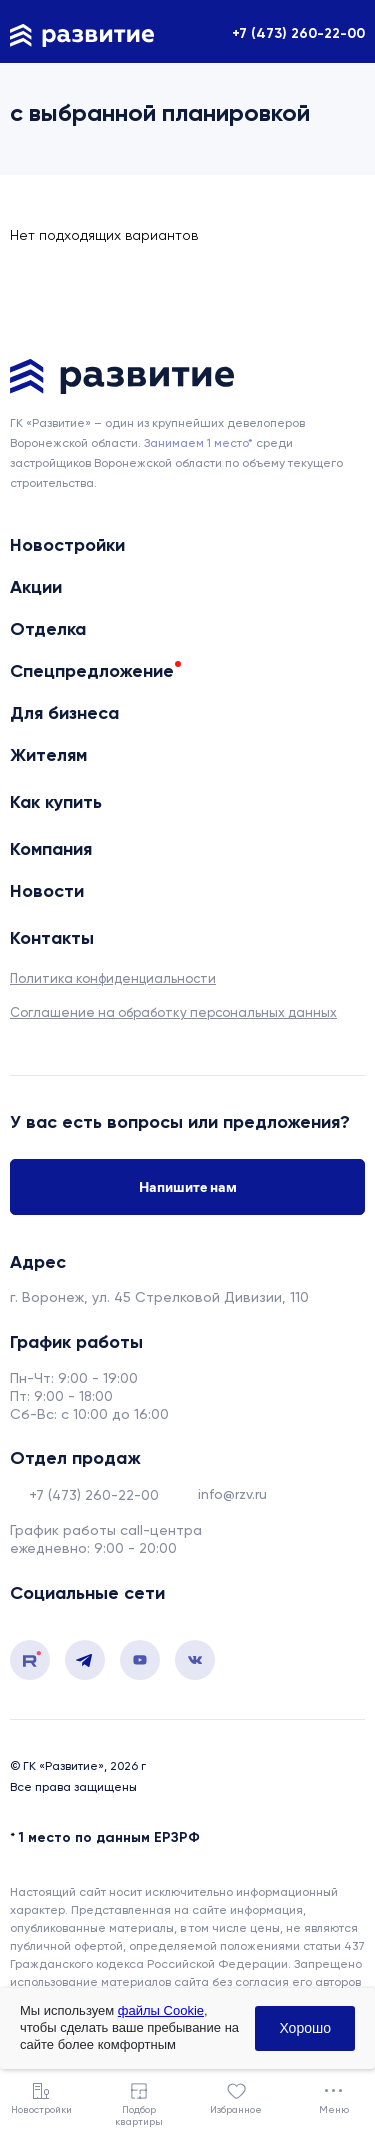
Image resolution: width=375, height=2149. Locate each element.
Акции (36, 587)
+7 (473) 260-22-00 (298, 33)
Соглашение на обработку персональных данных (173, 1012)
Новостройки (67, 545)
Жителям (48, 755)
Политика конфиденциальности (113, 978)
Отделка (48, 629)
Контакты (52, 938)
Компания (51, 849)
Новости (47, 891)
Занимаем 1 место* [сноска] (198, 443)
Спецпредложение (92, 671)
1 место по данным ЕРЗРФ (109, 1837)
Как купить (56, 802)
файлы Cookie (161, 2010)
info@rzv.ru (232, 1494)
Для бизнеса (64, 713)
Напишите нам (188, 1187)
